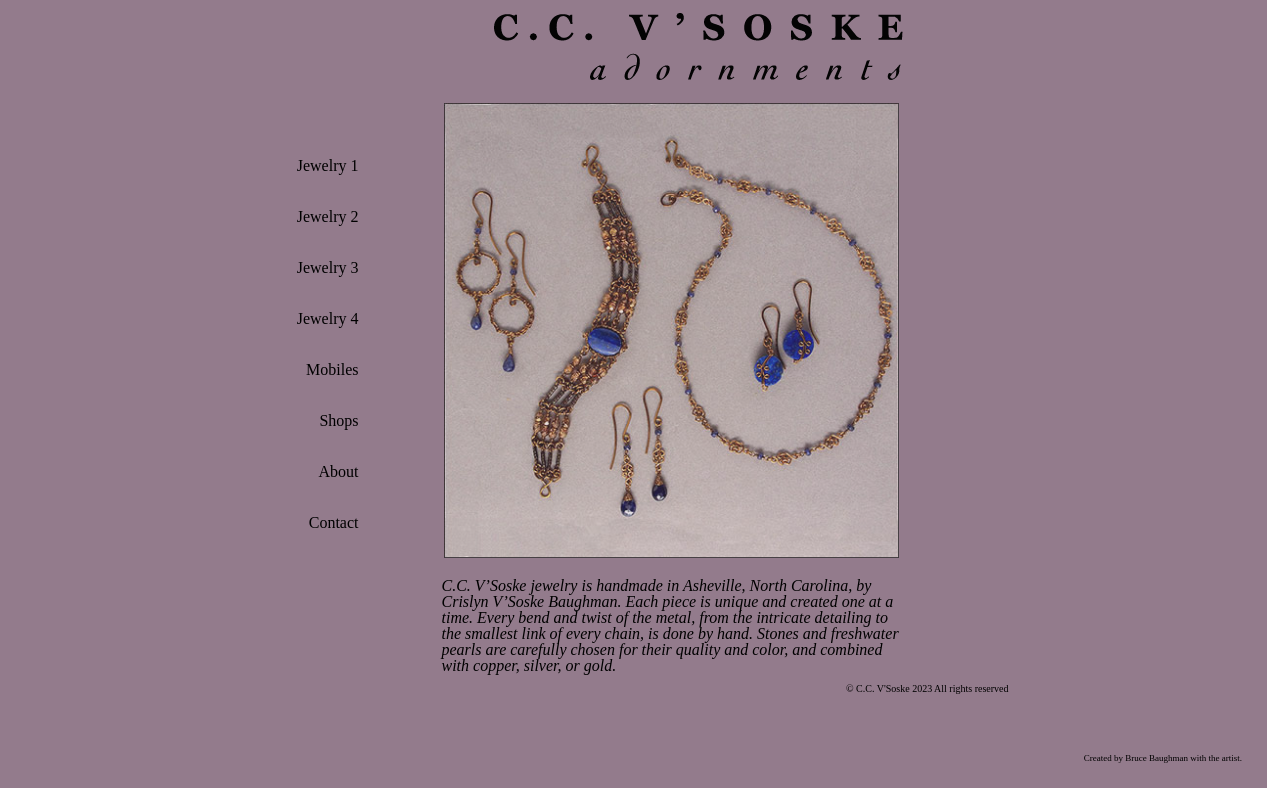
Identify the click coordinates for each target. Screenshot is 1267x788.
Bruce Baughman (1156, 758)
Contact (334, 522)
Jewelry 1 (328, 165)
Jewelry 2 (328, 216)
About (339, 471)
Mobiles (332, 369)
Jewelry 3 (328, 267)
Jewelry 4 (328, 318)
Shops (338, 420)
